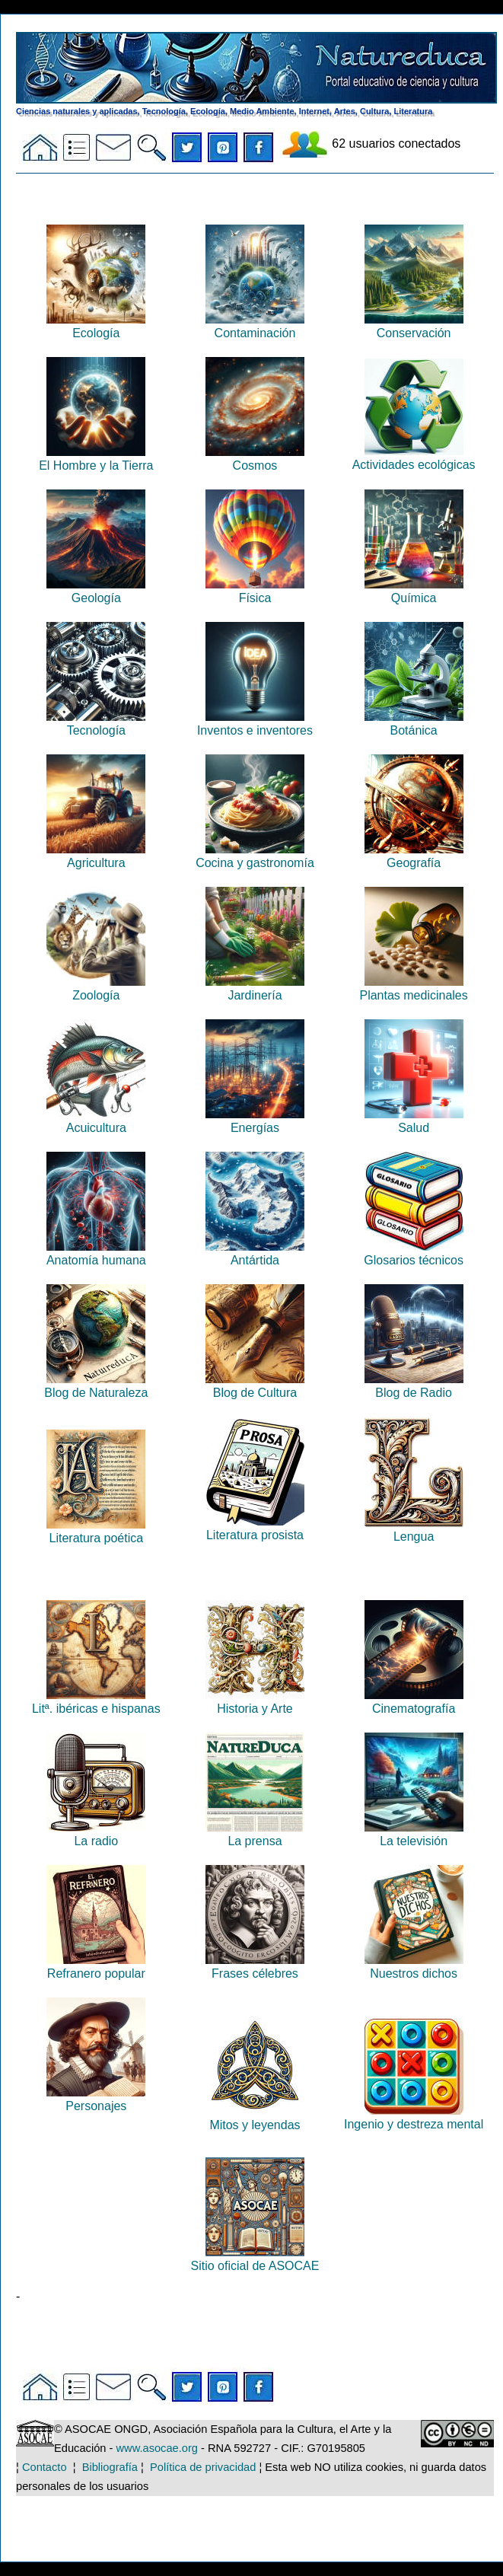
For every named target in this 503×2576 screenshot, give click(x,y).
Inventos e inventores (255, 723)
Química (414, 591)
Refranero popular (95, 1966)
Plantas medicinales (413, 988)
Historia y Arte (254, 1701)
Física (254, 591)
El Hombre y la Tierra (96, 458)
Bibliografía (110, 2467)
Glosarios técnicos (413, 1253)
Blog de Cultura (254, 1385)
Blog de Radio (414, 1385)
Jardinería (254, 988)
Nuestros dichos (414, 1966)
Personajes (95, 2099)
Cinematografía (414, 1701)
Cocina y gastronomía (255, 856)
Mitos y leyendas (254, 2118)
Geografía (414, 856)
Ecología (95, 326)
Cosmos (254, 458)
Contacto (44, 2467)
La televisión (414, 1834)
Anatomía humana (96, 1253)
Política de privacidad (203, 2467)
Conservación (414, 326)
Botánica (414, 723)
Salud (414, 1121)
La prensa (254, 1834)
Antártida (254, 1253)
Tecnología (95, 723)
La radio (95, 1834)
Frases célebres (254, 1966)
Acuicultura (95, 1121)
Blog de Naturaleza (96, 1385)
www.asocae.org (157, 2448)
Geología (95, 591)
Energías (254, 1121)
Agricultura (95, 856)
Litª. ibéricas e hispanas (96, 1701)
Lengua (414, 1529)
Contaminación (254, 326)
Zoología (95, 988)
